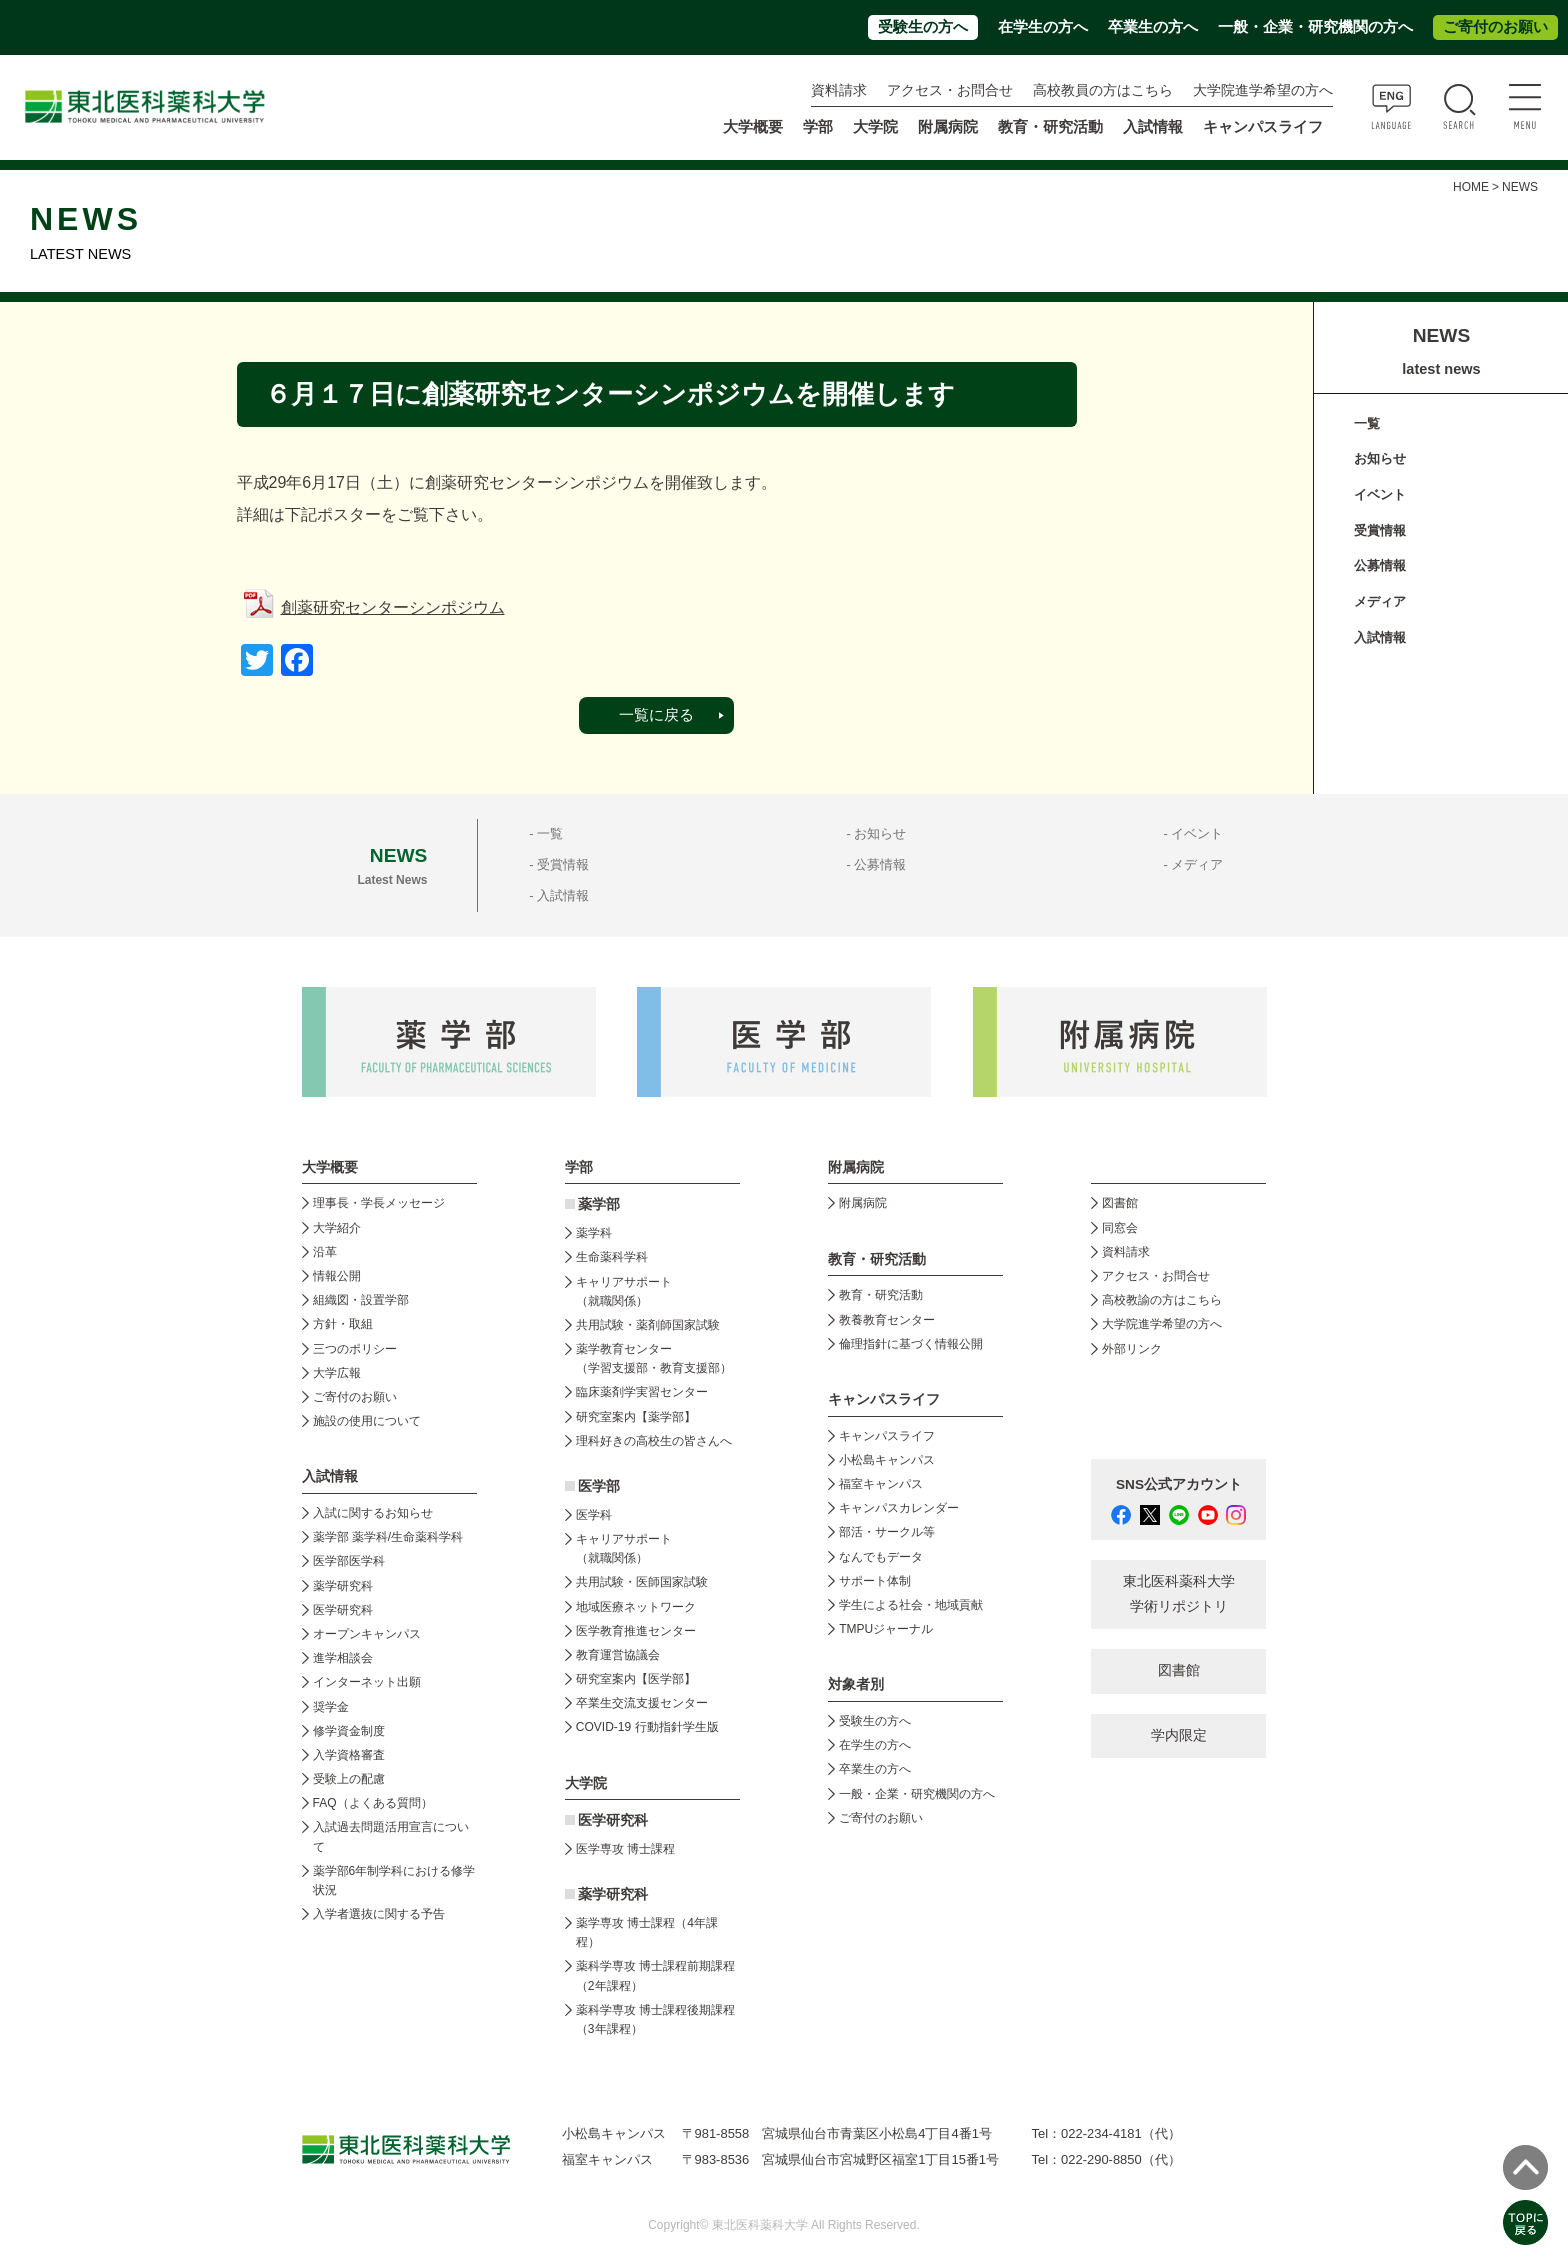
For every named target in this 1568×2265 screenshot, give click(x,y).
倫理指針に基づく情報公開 (911, 1344)
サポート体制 (875, 1581)
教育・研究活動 (881, 1295)
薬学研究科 (343, 1586)
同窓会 (1120, 1228)
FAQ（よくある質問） (373, 1803)
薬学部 (599, 1204)
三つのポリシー (355, 1349)
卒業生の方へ (1153, 27)
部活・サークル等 (887, 1532)
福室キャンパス (881, 1484)
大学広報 (337, 1373)
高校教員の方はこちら (1103, 90)
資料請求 (839, 90)
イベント (1380, 494)
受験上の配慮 (349, 1779)
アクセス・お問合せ (950, 90)
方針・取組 (343, 1324)
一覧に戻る (656, 715)
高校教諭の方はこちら (1162, 1300)
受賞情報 (1380, 530)
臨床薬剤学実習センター (642, 1392)
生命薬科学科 (612, 1257)
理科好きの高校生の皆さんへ (654, 1441)
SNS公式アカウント (1179, 1484)
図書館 (1120, 1203)
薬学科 (594, 1233)
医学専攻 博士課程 (625, 1849)
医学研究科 (343, 1610)
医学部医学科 (349, 1561)
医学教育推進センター (636, 1631)
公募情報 (1380, 565)
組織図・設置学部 (361, 1300)
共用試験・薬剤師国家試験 (648, 1325)
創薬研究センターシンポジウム (393, 607)
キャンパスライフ (887, 1436)
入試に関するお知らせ (373, 1513)
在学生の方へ (1043, 27)
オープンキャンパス (367, 1634)
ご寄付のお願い (1495, 27)
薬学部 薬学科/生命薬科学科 (388, 1537)
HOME (1471, 187)
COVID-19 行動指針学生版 (647, 1727)
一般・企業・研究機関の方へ (1315, 27)
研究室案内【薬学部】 (636, 1417)
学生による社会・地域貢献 (911, 1605)
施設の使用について (367, 1421)
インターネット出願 (367, 1682)
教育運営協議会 (618, 1655)
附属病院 (948, 127)
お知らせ (1380, 458)
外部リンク (1132, 1349)
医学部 (599, 1486)
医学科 (594, 1515)
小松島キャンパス (887, 1460)
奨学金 (331, 1707)
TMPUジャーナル (886, 1629)
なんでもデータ (881, 1557)
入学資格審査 (349, 1755)
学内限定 (1179, 1735)
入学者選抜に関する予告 (379, 1914)
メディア (1380, 601)
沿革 (325, 1252)
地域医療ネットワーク (636, 1607)
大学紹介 (337, 1228)
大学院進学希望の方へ (1263, 90)
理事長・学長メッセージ (379, 1203)
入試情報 (1380, 637)
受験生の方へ (923, 27)
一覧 (1367, 423)
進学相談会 (343, 1658)
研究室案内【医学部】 (636, 1679)
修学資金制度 (349, 1731)
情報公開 (337, 1276)
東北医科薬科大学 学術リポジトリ (1179, 1593)
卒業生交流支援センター (642, 1703)
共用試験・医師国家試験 (642, 1582)
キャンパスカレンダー (899, 1508)
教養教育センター (887, 1320)
